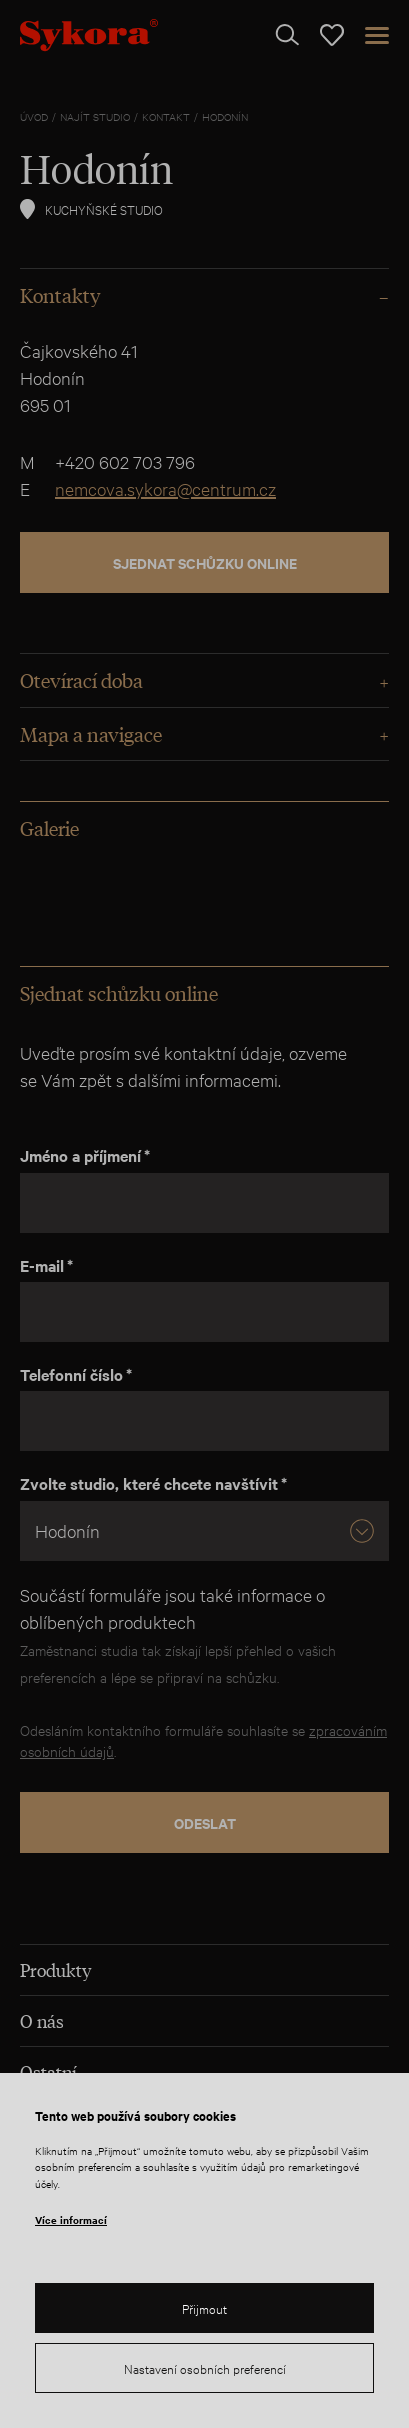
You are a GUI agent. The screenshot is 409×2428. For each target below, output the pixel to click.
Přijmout (204, 2308)
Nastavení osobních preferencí (205, 2368)
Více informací (71, 2219)
